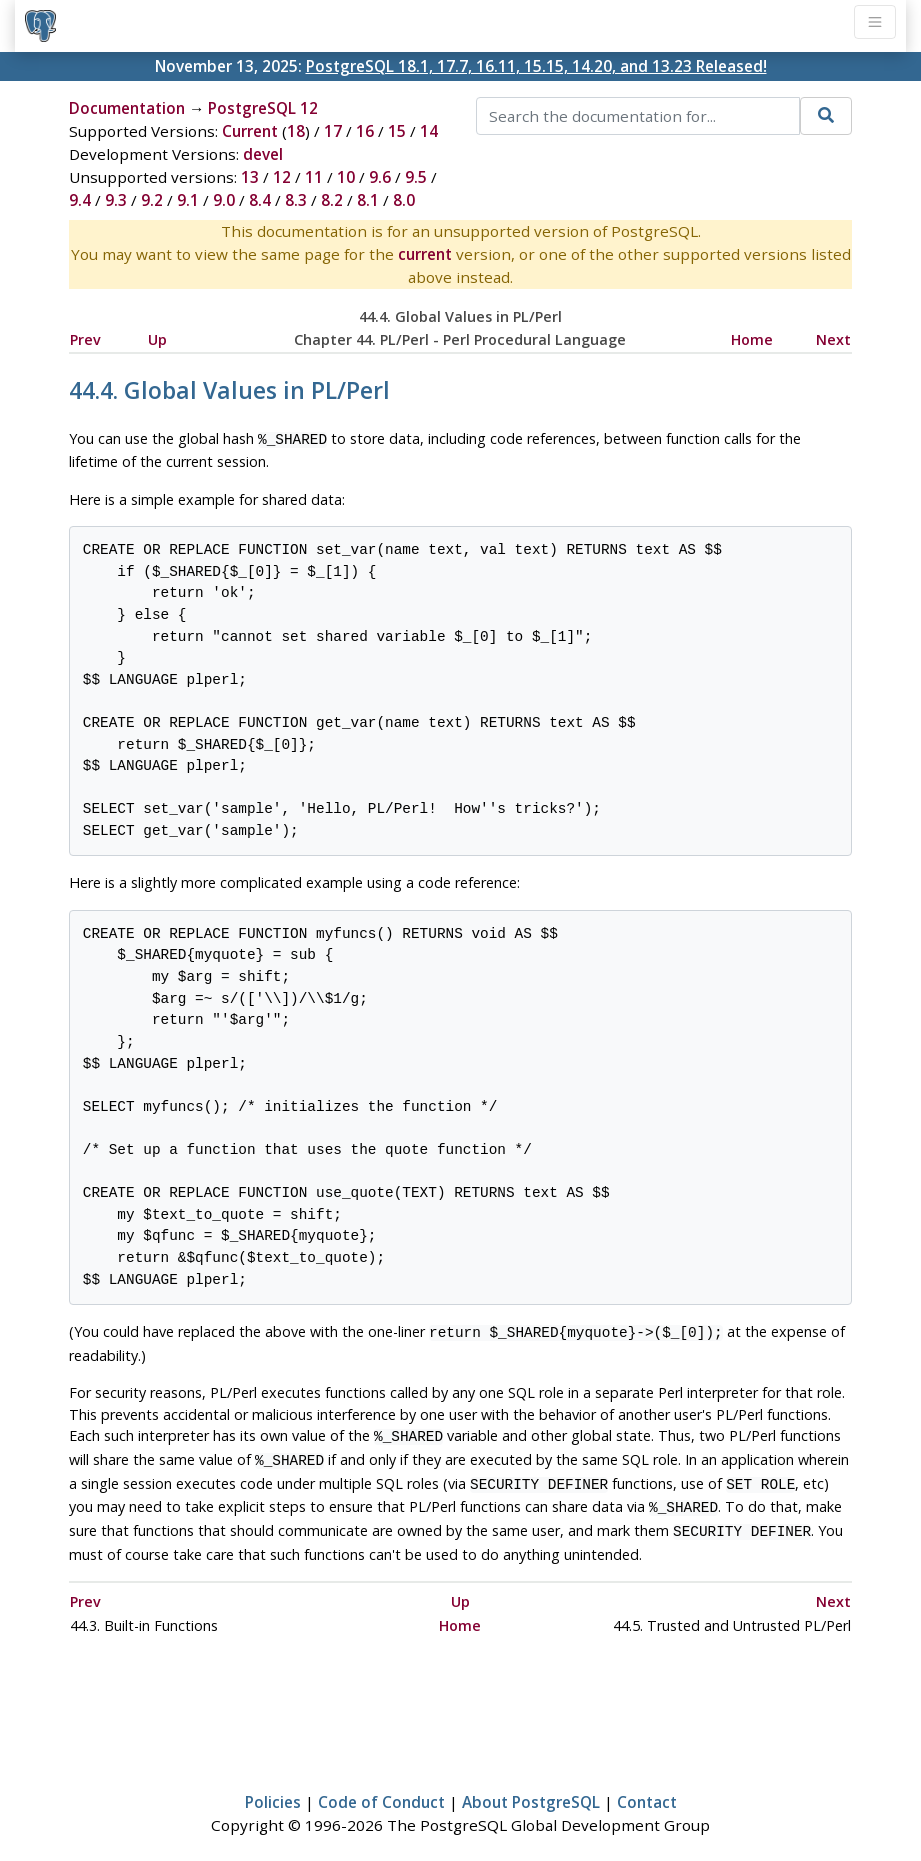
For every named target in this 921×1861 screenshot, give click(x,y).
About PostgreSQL (531, 1788)
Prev (85, 339)
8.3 (296, 200)
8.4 (260, 200)
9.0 (224, 200)
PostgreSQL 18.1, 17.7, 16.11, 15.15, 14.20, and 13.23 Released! (536, 66)
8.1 (368, 200)
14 (429, 131)
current (425, 254)
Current (250, 131)
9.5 (416, 177)
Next (833, 339)
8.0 (404, 200)
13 (250, 177)
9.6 (380, 177)
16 (365, 131)
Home (752, 339)
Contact (647, 1788)
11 (314, 177)
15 (397, 131)
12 (282, 177)
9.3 (116, 200)
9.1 (188, 200)
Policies (273, 1788)
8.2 (332, 200)
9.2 (152, 200)
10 (346, 177)
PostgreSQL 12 (263, 108)
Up (157, 339)
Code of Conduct (381, 1788)
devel (263, 154)
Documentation (127, 108)
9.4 (80, 200)
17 (333, 131)
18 (296, 131)
